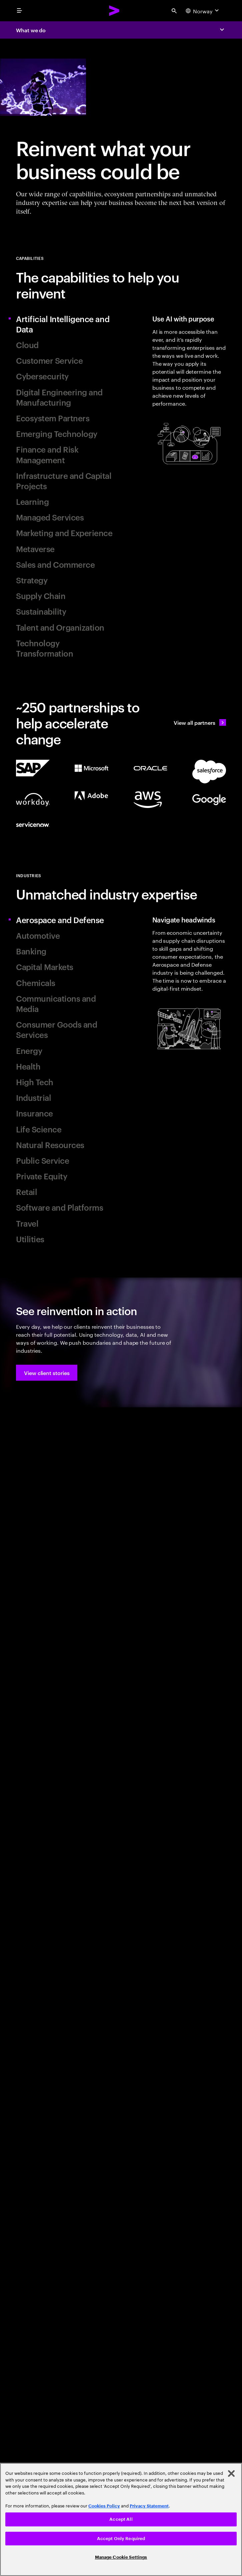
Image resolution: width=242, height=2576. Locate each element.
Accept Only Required (121, 2538)
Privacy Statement (149, 2506)
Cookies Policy (104, 2506)
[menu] (19, 11)
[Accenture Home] (114, 11)
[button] (46, 1373)
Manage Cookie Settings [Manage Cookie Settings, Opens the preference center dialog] (121, 2557)
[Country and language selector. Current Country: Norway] (203, 11)
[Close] (231, 2473)
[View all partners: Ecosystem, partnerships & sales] (200, 722)
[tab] (66, 324)
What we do (31, 30)
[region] (121, 2519)
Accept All (120, 2519)
